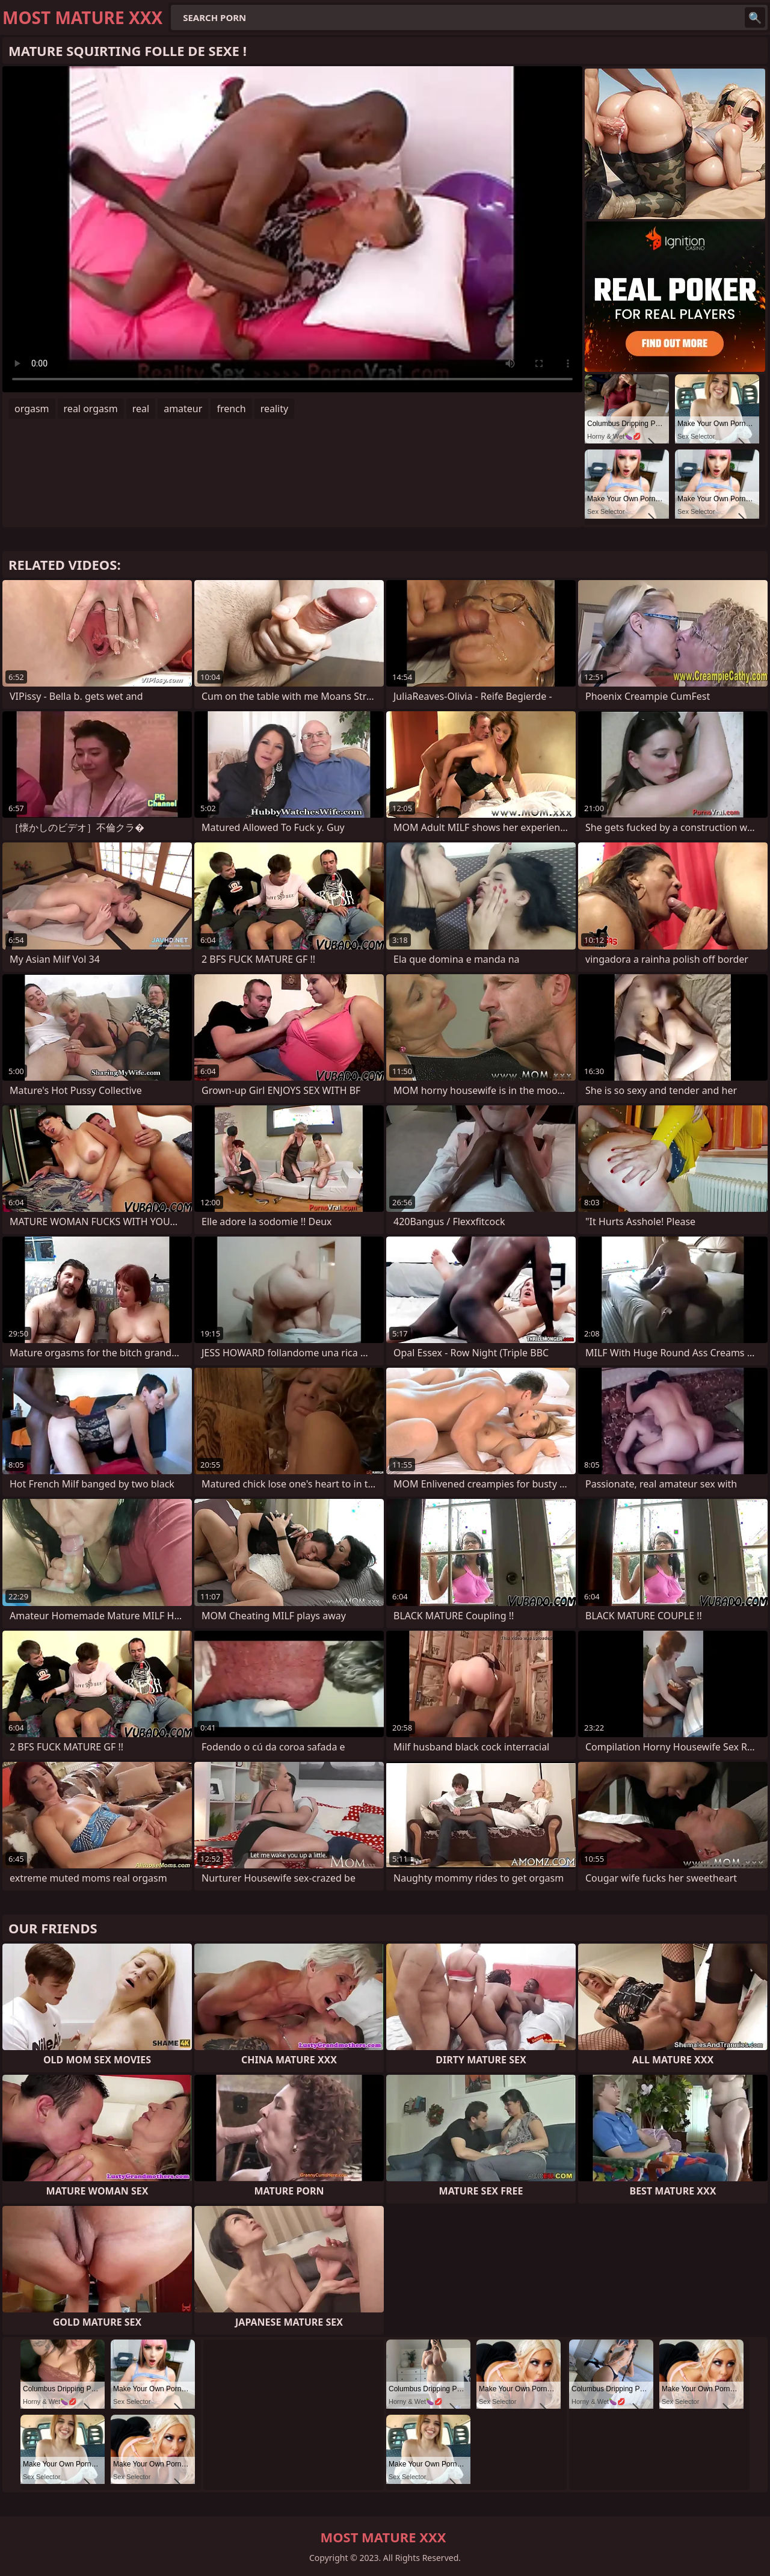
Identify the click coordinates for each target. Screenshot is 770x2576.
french (231, 408)
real (140, 408)
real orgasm (91, 408)
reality (274, 408)
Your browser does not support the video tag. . (292, 229)
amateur (183, 408)
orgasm (31, 408)
